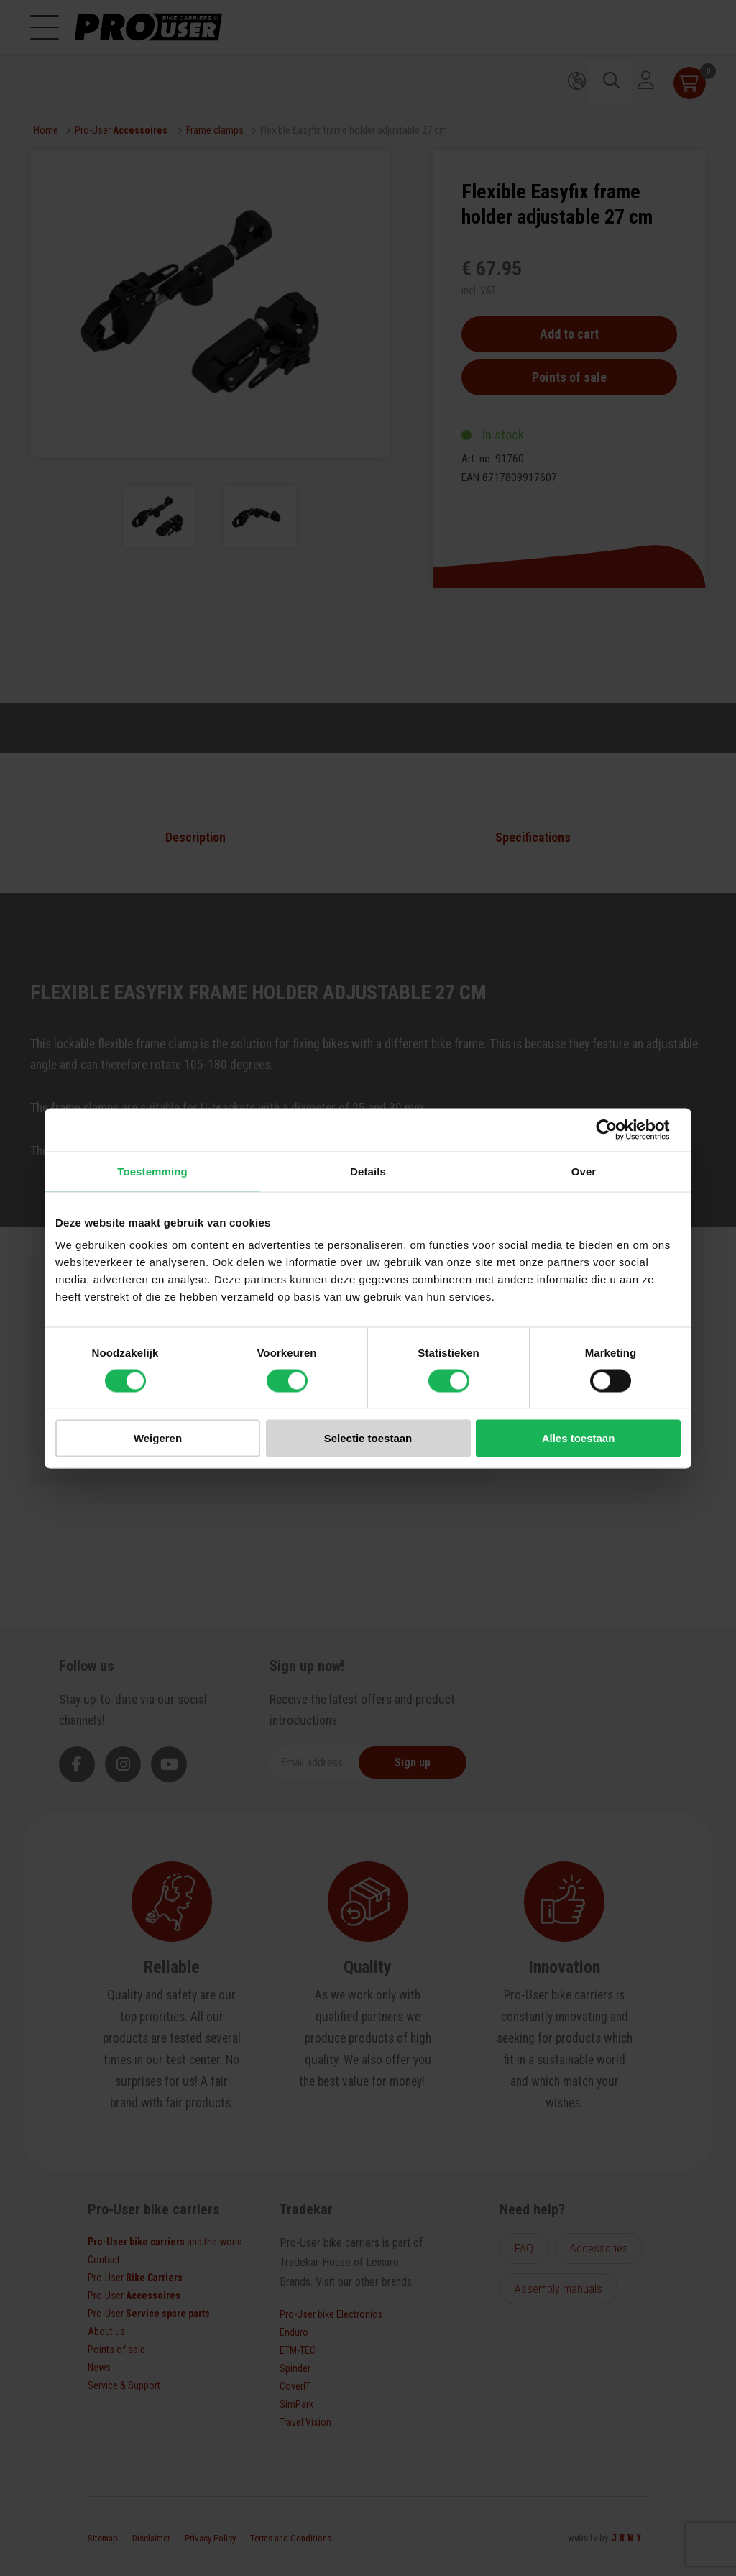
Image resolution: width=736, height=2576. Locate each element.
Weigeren (158, 1438)
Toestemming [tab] (152, 1171)
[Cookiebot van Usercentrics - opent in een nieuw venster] (618, 1129)
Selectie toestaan (368, 1438)
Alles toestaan (578, 1438)
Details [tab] (368, 1171)
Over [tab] (584, 1171)
